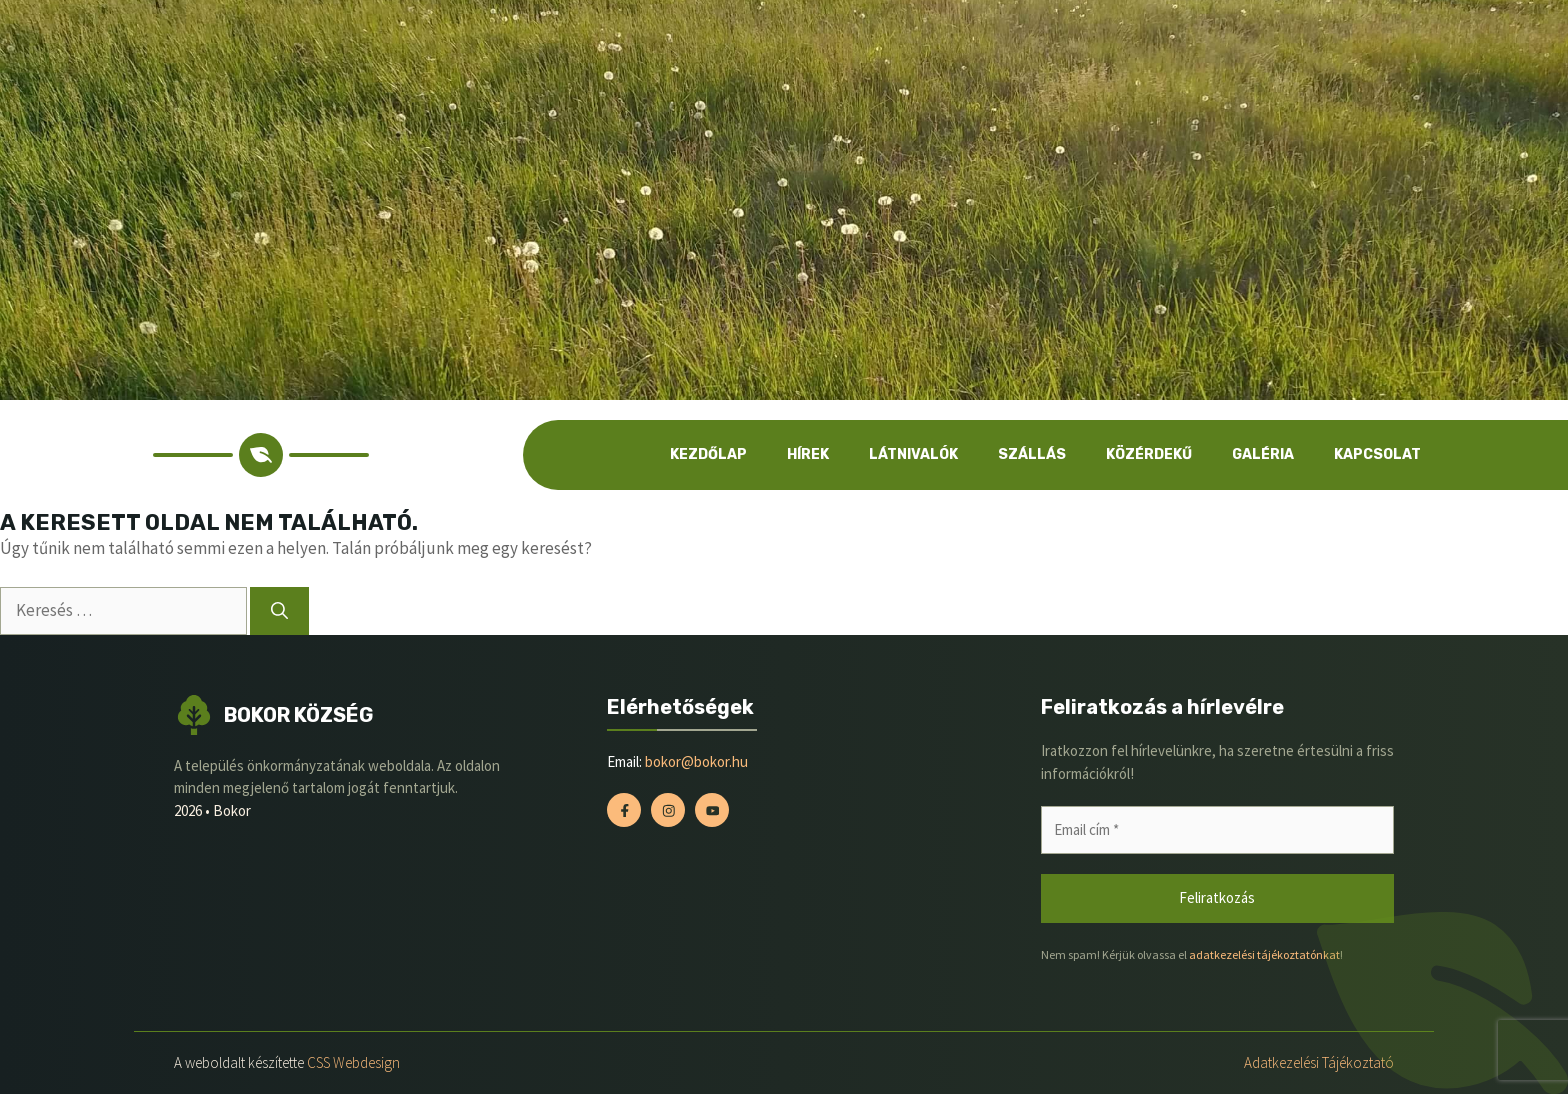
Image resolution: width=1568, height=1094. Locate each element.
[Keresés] (279, 611)
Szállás (1032, 454)
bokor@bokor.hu (696, 761)
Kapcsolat (1377, 454)
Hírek (808, 454)
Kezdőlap (708, 454)
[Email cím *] (1217, 830)
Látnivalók (913, 454)
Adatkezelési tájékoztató (1319, 1062)
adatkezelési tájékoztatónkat (1264, 954)
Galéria (1263, 454)
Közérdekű (1149, 454)
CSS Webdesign (353, 1062)
